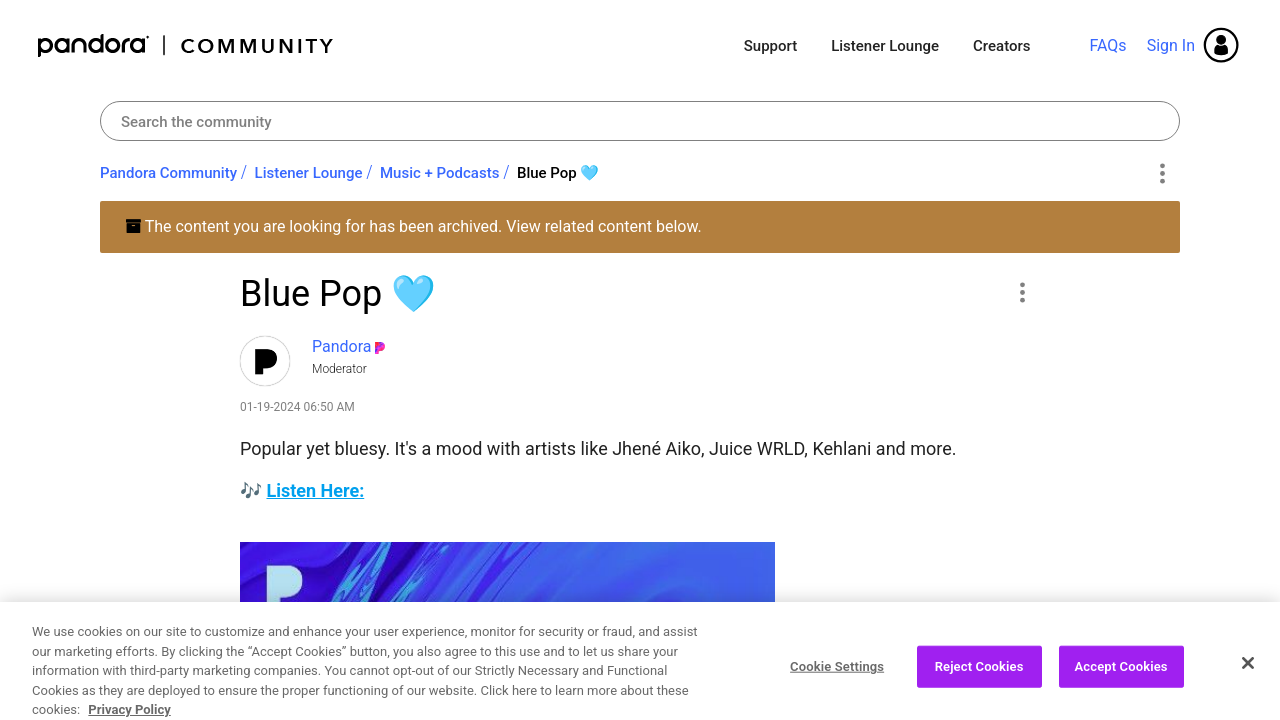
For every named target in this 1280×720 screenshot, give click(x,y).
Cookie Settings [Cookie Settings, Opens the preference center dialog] (837, 683)
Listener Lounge (885, 46)
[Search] (640, 121)
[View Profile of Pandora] (342, 346)
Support (770, 46)
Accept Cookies (1121, 683)
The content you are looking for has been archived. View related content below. (413, 226)
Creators (1001, 46)
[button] (1021, 292)
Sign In (1171, 45)
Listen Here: (315, 490)
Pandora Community (186, 45)
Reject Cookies (979, 683)
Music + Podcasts (439, 173)
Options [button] (1161, 174)
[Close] (1248, 680)
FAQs (1107, 45)
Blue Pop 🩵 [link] (558, 173)
